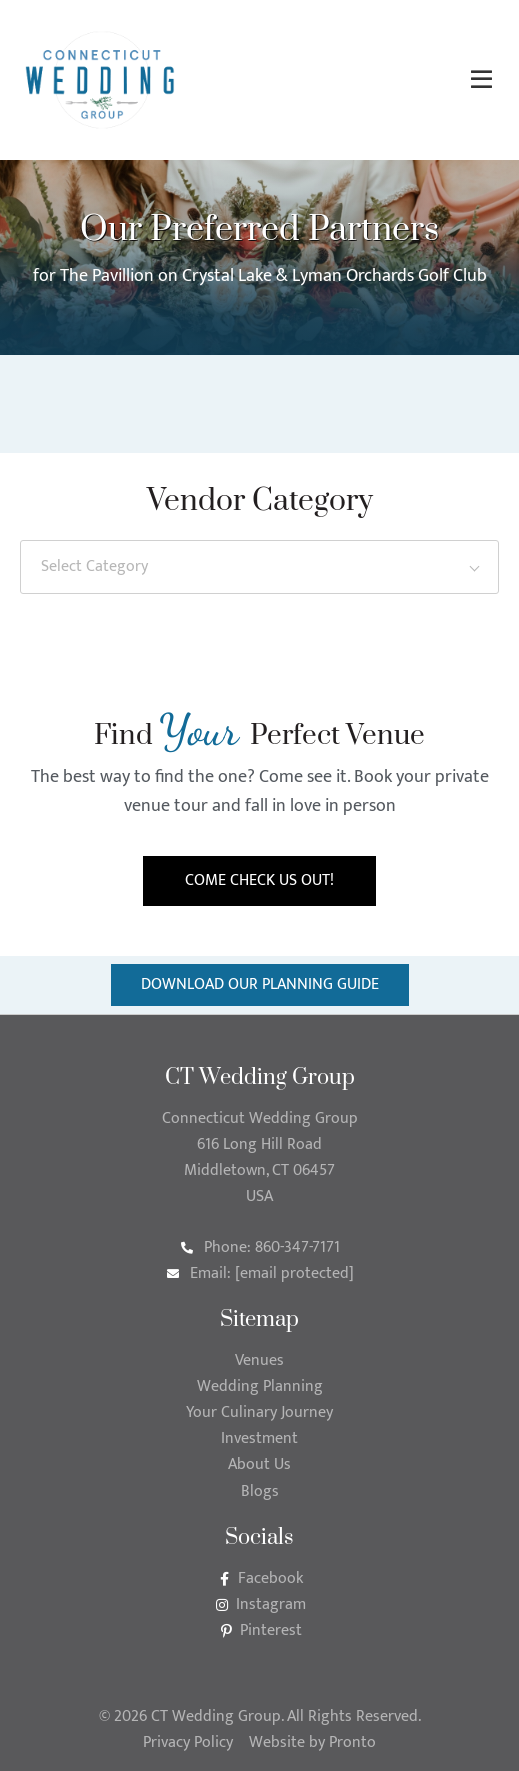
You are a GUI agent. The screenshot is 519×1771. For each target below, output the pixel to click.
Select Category (94, 566)
